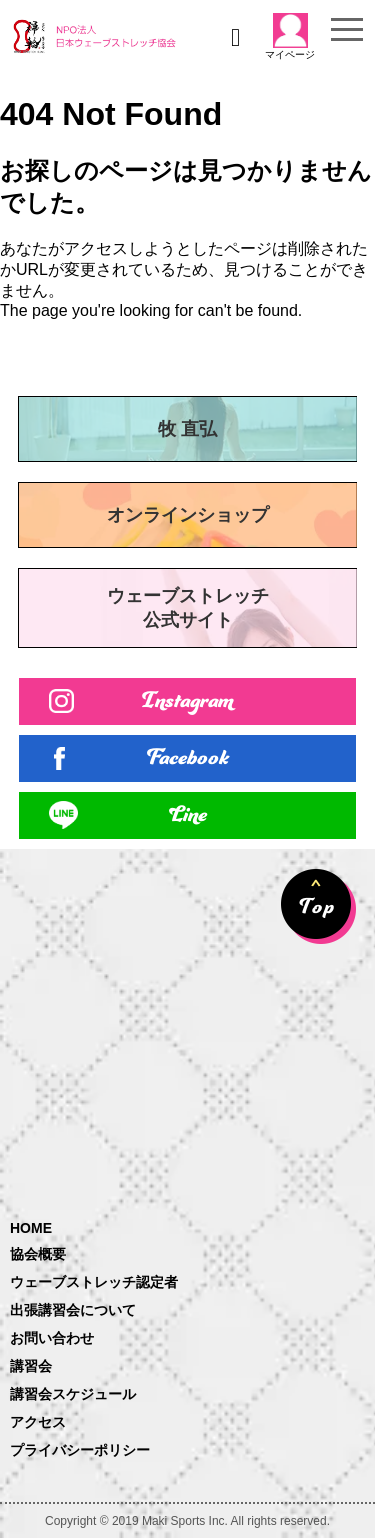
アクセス (38, 1422)
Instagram (187, 701)
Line (188, 815)
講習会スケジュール (73, 1394)
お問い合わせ (52, 1338)
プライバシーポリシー (80, 1450)
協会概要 (38, 1254)
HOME (31, 1228)
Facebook (188, 758)
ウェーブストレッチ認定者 (94, 1282)
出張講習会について (73, 1310)
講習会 (31, 1366)
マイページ (290, 36)
